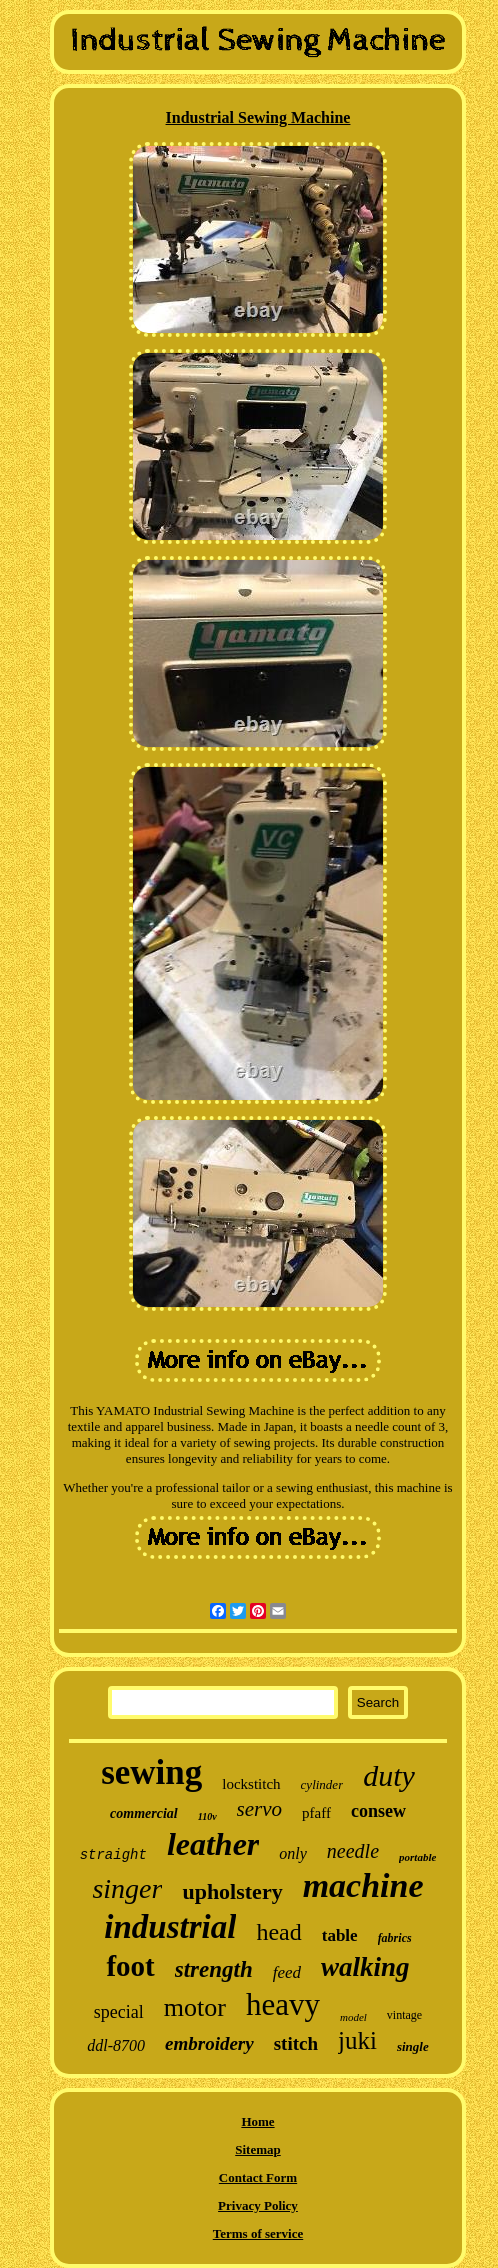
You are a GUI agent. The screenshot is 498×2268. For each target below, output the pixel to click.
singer (127, 1888)
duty (389, 1775)
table (340, 1935)
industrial (170, 1927)
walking (365, 1967)
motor (195, 2007)
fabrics (395, 1938)
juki (357, 2040)
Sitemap (258, 2149)
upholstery (232, 1891)
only (293, 1853)
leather (213, 1844)
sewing (151, 1772)
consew (378, 1811)
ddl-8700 (116, 2045)
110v (207, 1816)
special (119, 2012)
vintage (404, 2015)
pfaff (316, 1813)
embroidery (209, 2043)
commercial (144, 1813)
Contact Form (258, 2177)
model (353, 2017)
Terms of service (258, 2233)
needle (353, 1851)
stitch (296, 2043)
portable (417, 1857)
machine (363, 1885)
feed (287, 1972)
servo (260, 1809)
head (278, 1932)
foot (130, 1966)
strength (214, 1969)
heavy (283, 2004)
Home (257, 2121)
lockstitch (251, 1784)
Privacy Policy (258, 2205)
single (413, 2046)
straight (113, 1855)
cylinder (322, 1784)
